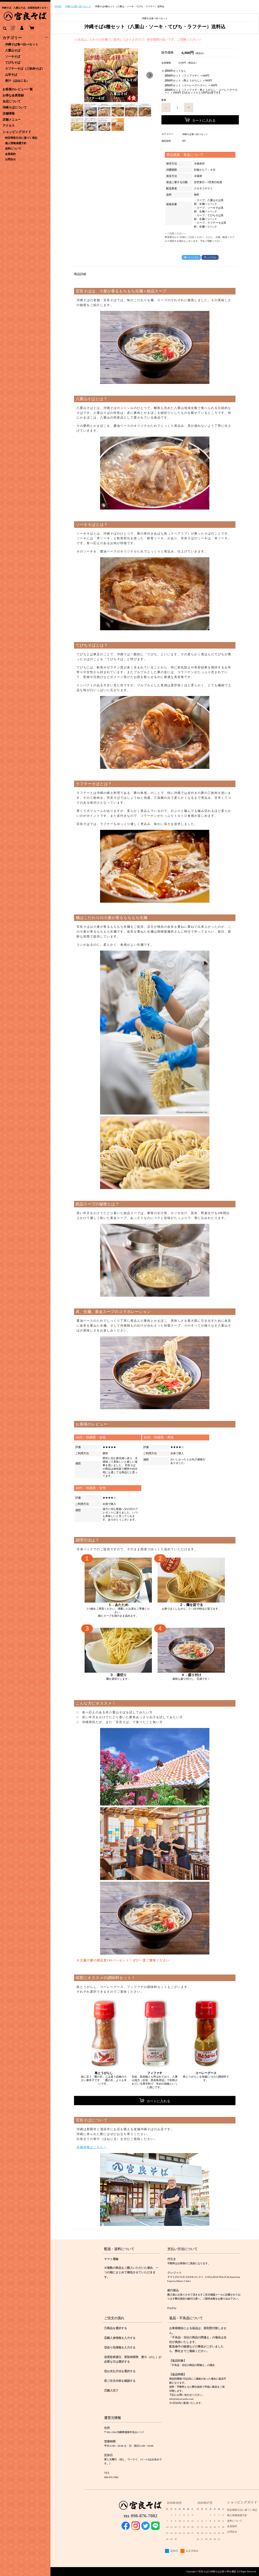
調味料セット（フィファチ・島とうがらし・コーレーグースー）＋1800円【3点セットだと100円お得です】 (201, 91)
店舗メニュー (12, 119)
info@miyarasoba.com (181, 2399)
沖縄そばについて (15, 107)
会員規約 (10, 154)
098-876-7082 (111, 2477)
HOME (58, 6)
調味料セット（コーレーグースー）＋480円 (191, 85)
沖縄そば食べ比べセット (21, 44)
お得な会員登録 (13, 95)
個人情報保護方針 (16, 143)
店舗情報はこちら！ (92, 2147)
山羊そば (11, 74)
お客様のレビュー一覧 (18, 89)
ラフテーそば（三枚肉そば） (24, 68)
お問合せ (10, 159)
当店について (12, 101)
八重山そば (12, 50)
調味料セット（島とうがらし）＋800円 (188, 80)
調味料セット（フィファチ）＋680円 (187, 75)
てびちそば (12, 62)
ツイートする (191, 257)
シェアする (210, 257)
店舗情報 (9, 113)
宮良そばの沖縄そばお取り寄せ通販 (217, 2571)
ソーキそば (12, 56)
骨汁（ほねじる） (17, 80)
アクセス (9, 125)
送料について (13, 148)
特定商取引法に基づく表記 (21, 137)
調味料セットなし (175, 70)
